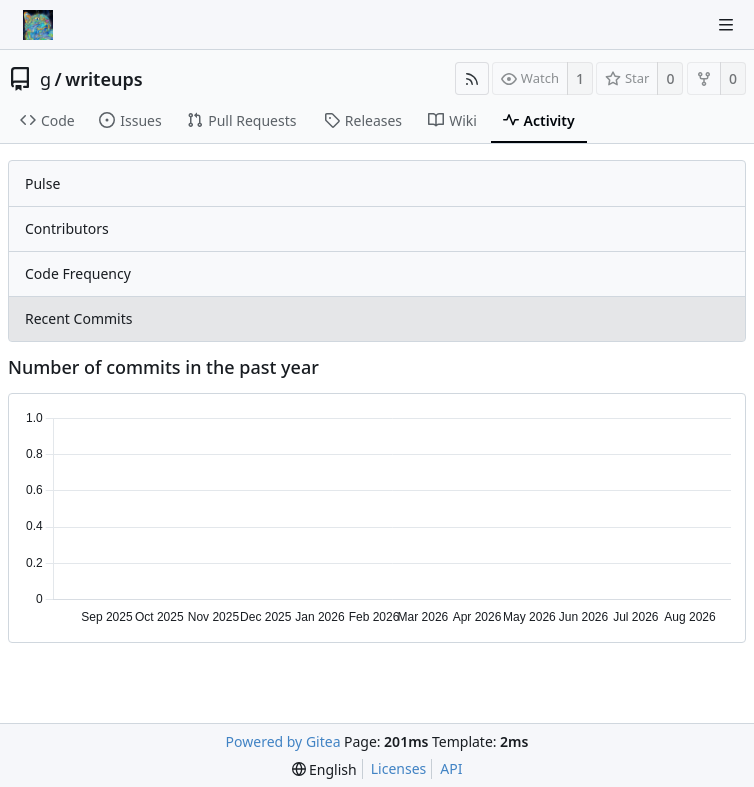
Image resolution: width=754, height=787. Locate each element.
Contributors (67, 228)
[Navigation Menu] (726, 25)
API (451, 768)
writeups (103, 79)
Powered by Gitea (283, 741)
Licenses (399, 768)
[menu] (324, 769)
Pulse (42, 183)
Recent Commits (78, 318)
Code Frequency (78, 273)
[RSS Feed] (472, 78)
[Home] (38, 25)
